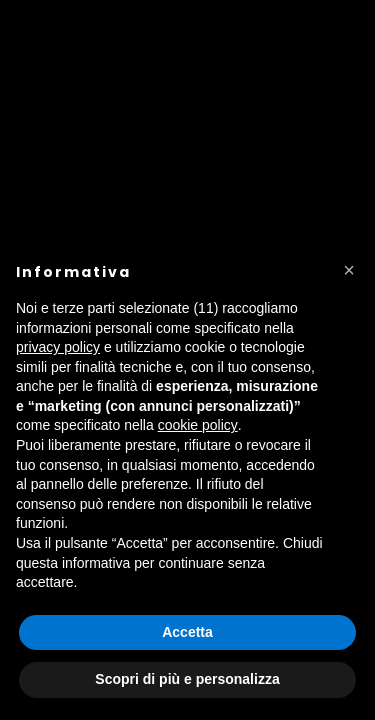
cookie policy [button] (198, 425)
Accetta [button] (187, 632)
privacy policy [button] (58, 347)
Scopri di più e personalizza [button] (187, 679)
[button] (349, 270)
